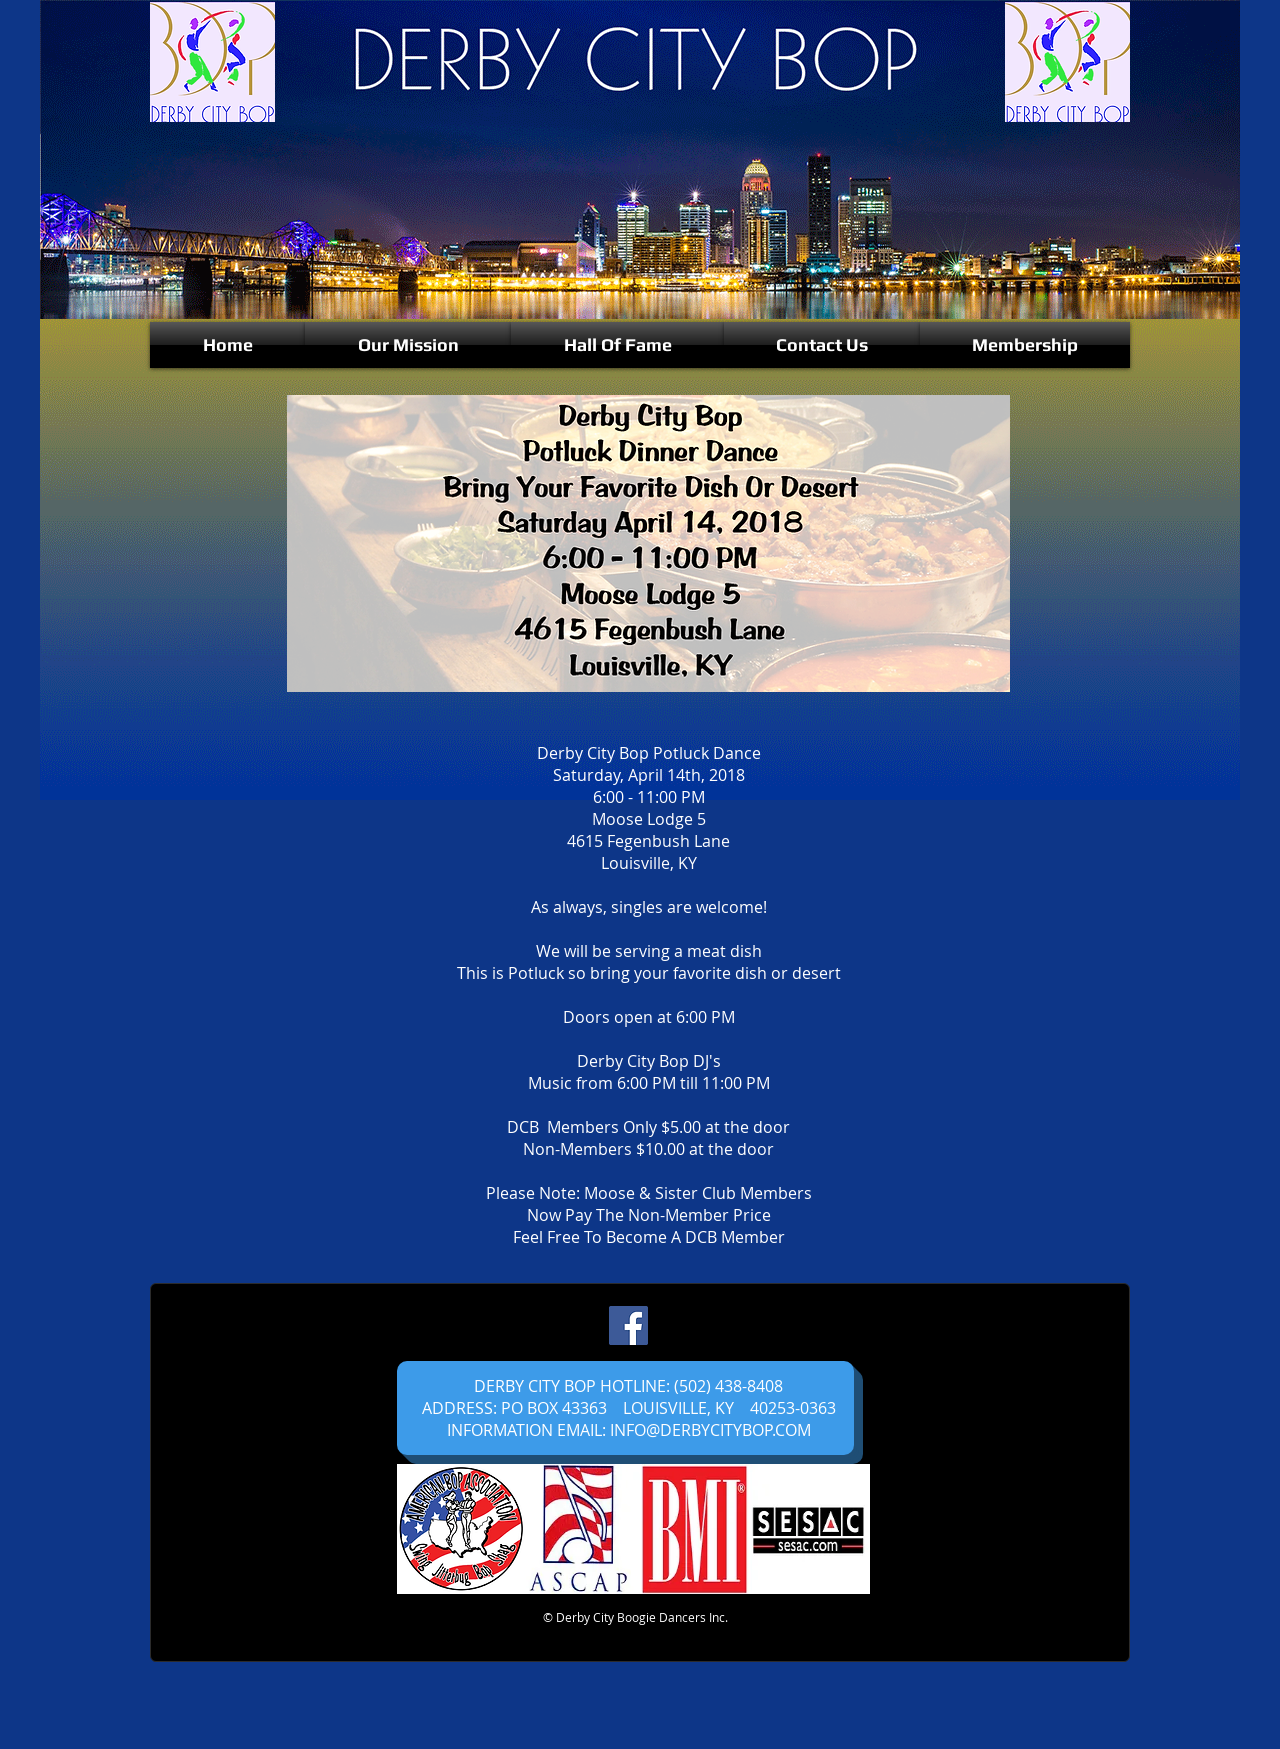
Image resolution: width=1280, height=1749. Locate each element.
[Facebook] (628, 1325)
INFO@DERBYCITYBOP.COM (710, 1430)
